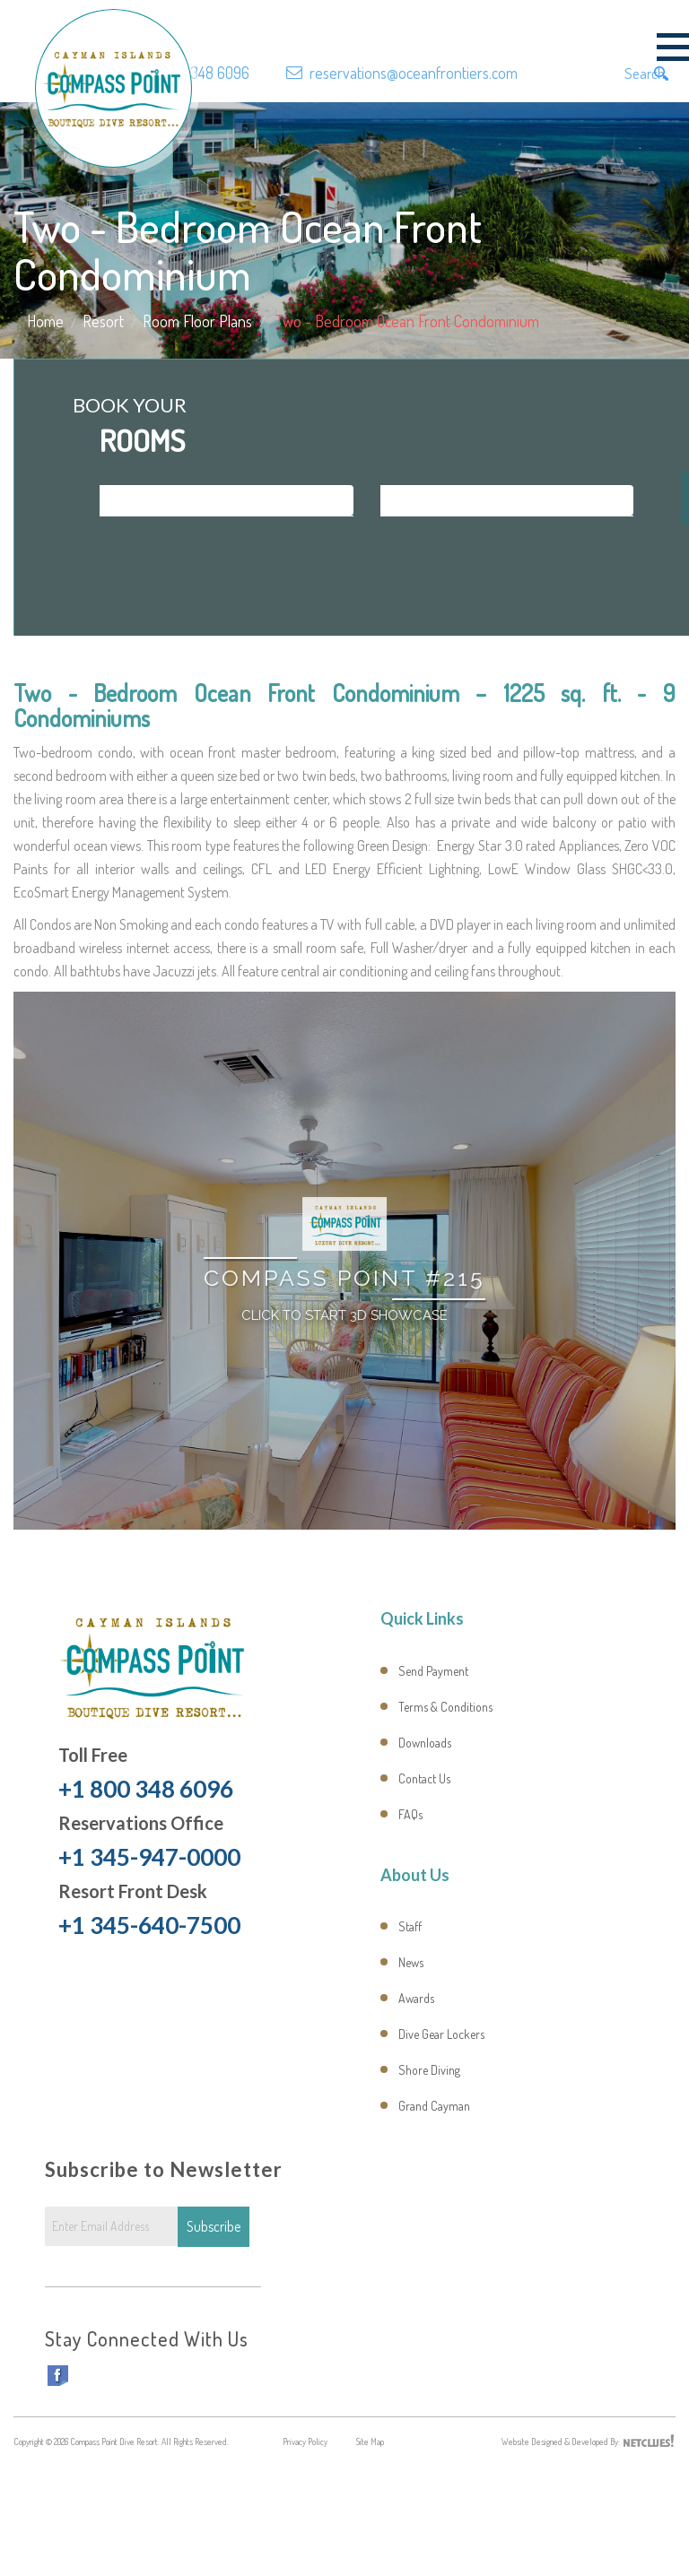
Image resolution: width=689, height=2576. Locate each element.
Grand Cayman (434, 2105)
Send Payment (433, 1670)
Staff (410, 1926)
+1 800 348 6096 (198, 72)
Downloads (424, 1742)
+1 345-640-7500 (149, 1925)
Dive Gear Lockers (441, 2034)
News (410, 1962)
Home (45, 321)
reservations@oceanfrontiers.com (414, 72)
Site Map (370, 2441)
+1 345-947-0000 (149, 1857)
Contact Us (424, 1778)
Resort (103, 321)
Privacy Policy (305, 2441)
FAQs (410, 1814)
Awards (416, 1998)
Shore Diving (429, 2069)
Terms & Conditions (445, 1706)
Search (647, 73)
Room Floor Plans (197, 321)
